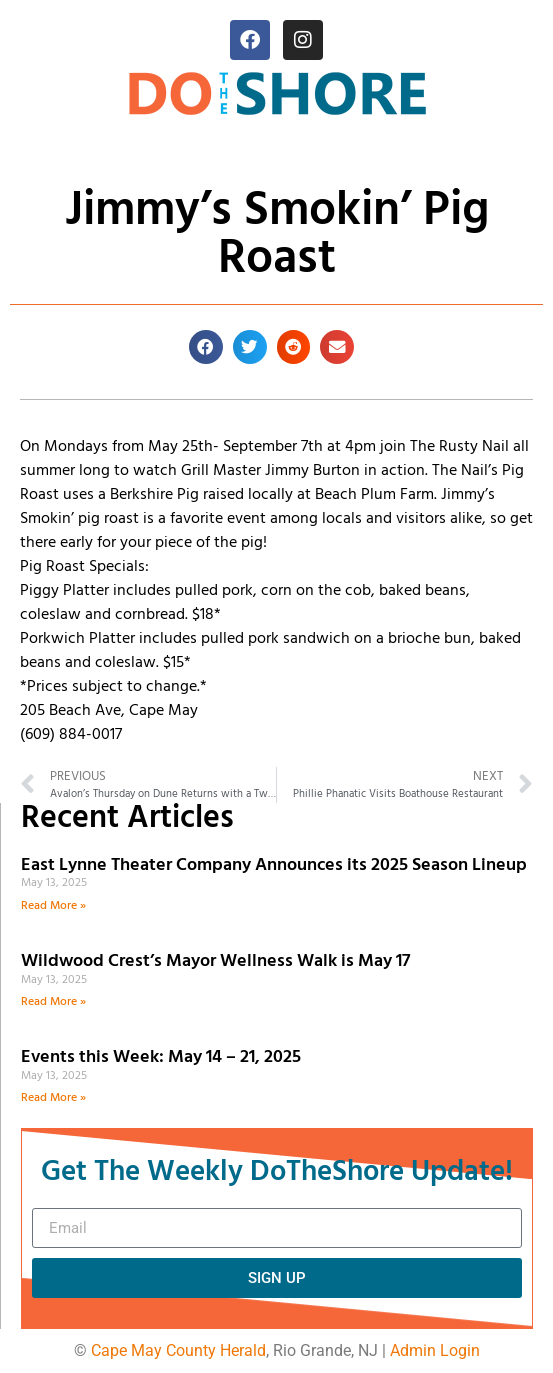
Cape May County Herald (178, 1350)
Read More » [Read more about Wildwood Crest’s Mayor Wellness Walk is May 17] (53, 1002)
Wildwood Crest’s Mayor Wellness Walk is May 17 (219, 961)
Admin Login (435, 1350)
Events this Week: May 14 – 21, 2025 (161, 1057)
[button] (206, 347)
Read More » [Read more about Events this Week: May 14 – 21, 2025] (53, 1098)
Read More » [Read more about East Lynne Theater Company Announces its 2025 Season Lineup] (53, 906)
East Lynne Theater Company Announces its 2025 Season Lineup (276, 865)
